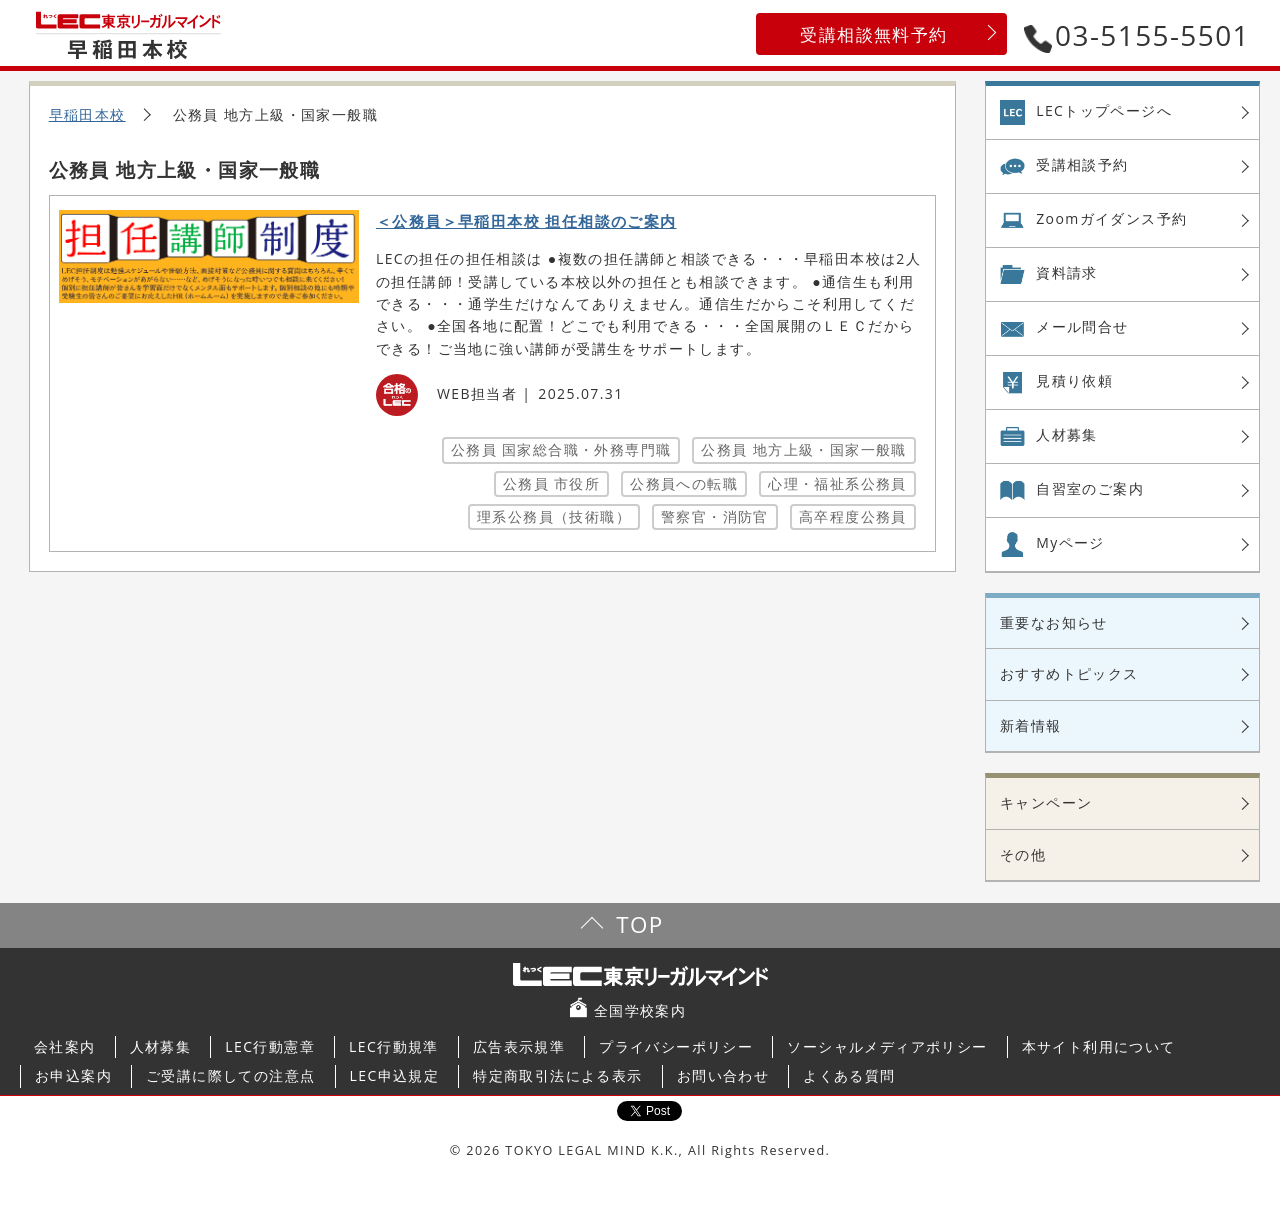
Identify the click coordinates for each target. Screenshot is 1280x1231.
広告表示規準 (519, 1046)
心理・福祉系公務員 (837, 483)
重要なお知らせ (1054, 622)
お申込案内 (73, 1075)
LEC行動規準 (394, 1046)
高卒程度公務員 (853, 516)
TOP (639, 924)
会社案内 (65, 1046)
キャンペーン (1046, 802)
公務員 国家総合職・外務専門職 (561, 449)
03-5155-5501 (1137, 35)
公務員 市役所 (551, 483)
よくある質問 (849, 1075)
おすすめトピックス (1069, 673)
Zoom (1111, 219)
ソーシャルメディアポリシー (887, 1046)
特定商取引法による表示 (557, 1075)
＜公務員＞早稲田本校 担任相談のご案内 (526, 221)
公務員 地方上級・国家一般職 (803, 449)
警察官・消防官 (715, 516)
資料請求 (1067, 272)
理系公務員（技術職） (554, 516)
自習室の (1090, 489)
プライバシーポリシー (676, 1046)
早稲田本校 (87, 114)
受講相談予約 (1082, 164)
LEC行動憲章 (270, 1046)
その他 (1023, 854)
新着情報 (1031, 725)
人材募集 (1067, 434)
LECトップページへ (1104, 110)
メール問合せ (1082, 326)
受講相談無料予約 (873, 34)
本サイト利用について (1099, 1046)
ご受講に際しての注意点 (230, 1075)
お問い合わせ (723, 1075)
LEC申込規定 (395, 1075)
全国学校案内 (640, 1010)
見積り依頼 (1074, 380)
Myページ (1070, 542)
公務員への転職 (684, 483)
